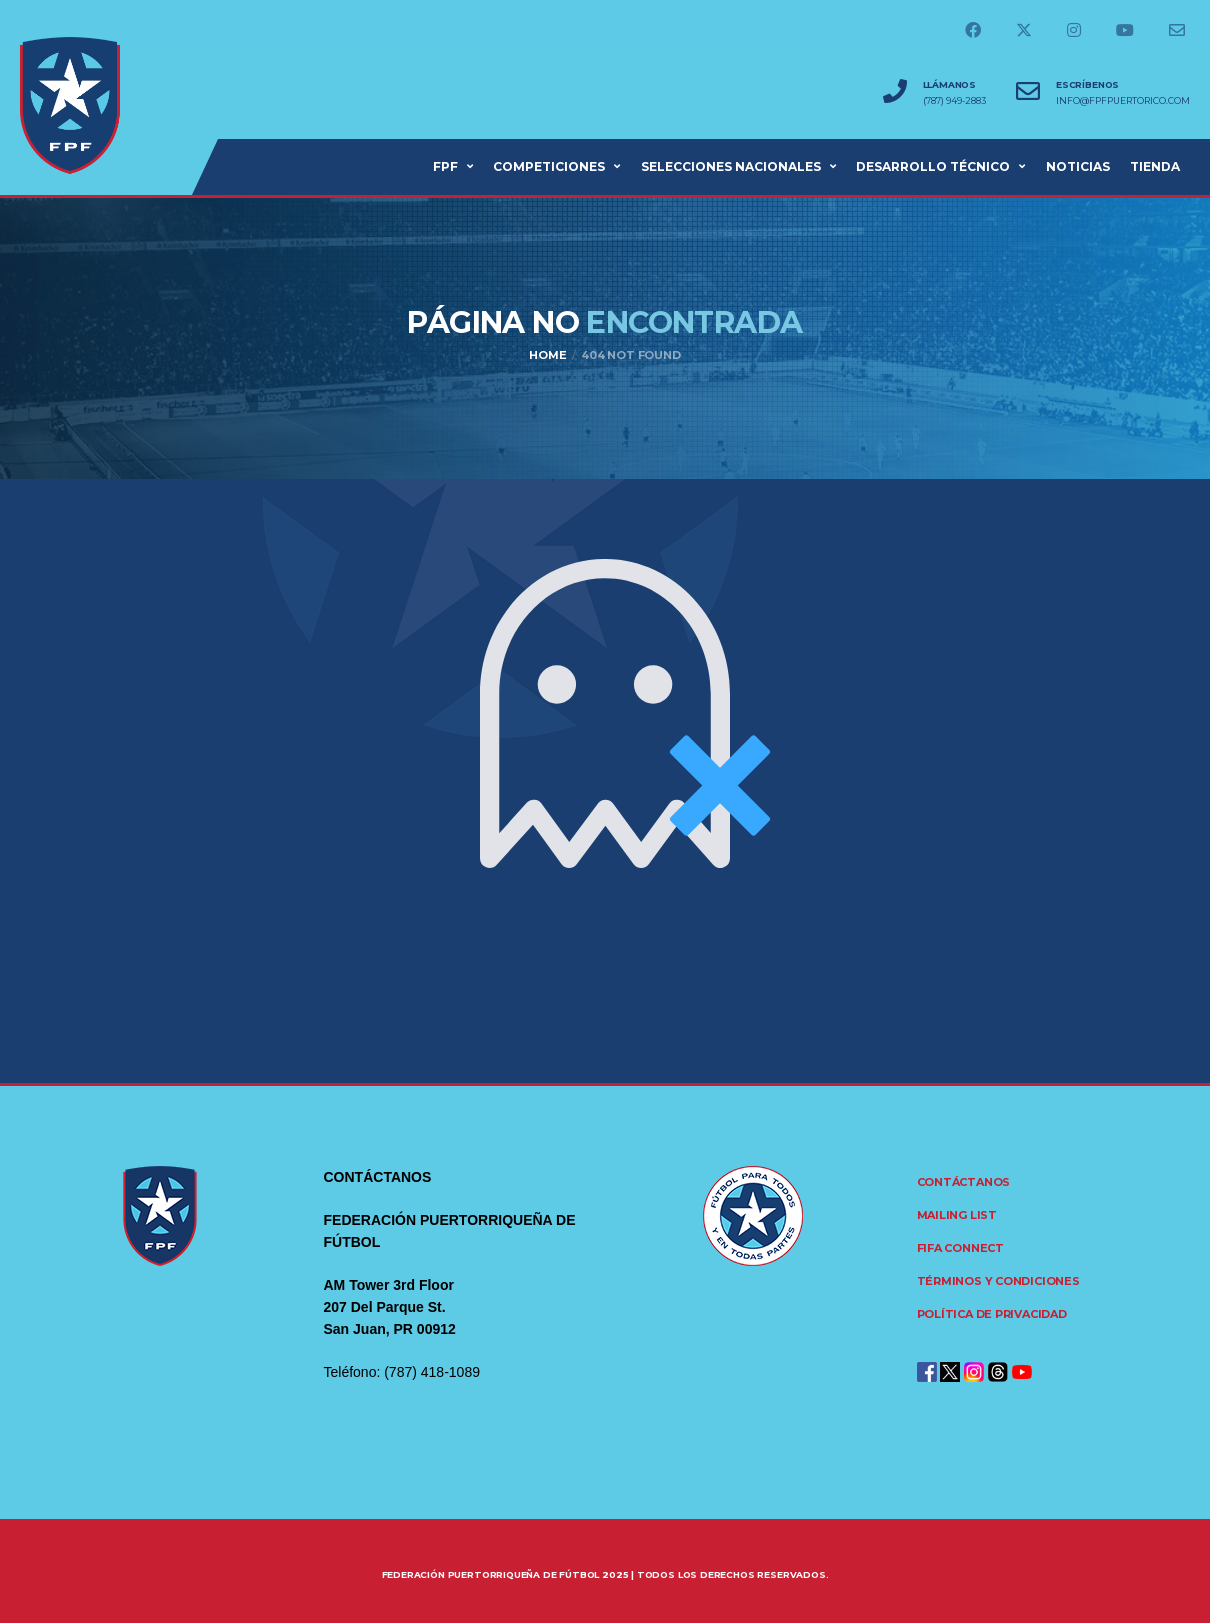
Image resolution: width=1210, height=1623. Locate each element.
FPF (445, 166)
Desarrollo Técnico (933, 166)
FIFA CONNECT (960, 1248)
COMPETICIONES (549, 166)
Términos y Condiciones (998, 1281)
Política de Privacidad (992, 1314)
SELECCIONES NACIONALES (731, 166)
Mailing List (957, 1215)
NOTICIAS (1078, 166)
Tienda (1155, 166)
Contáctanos (964, 1182)
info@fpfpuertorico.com (1123, 101)
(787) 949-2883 (954, 101)
